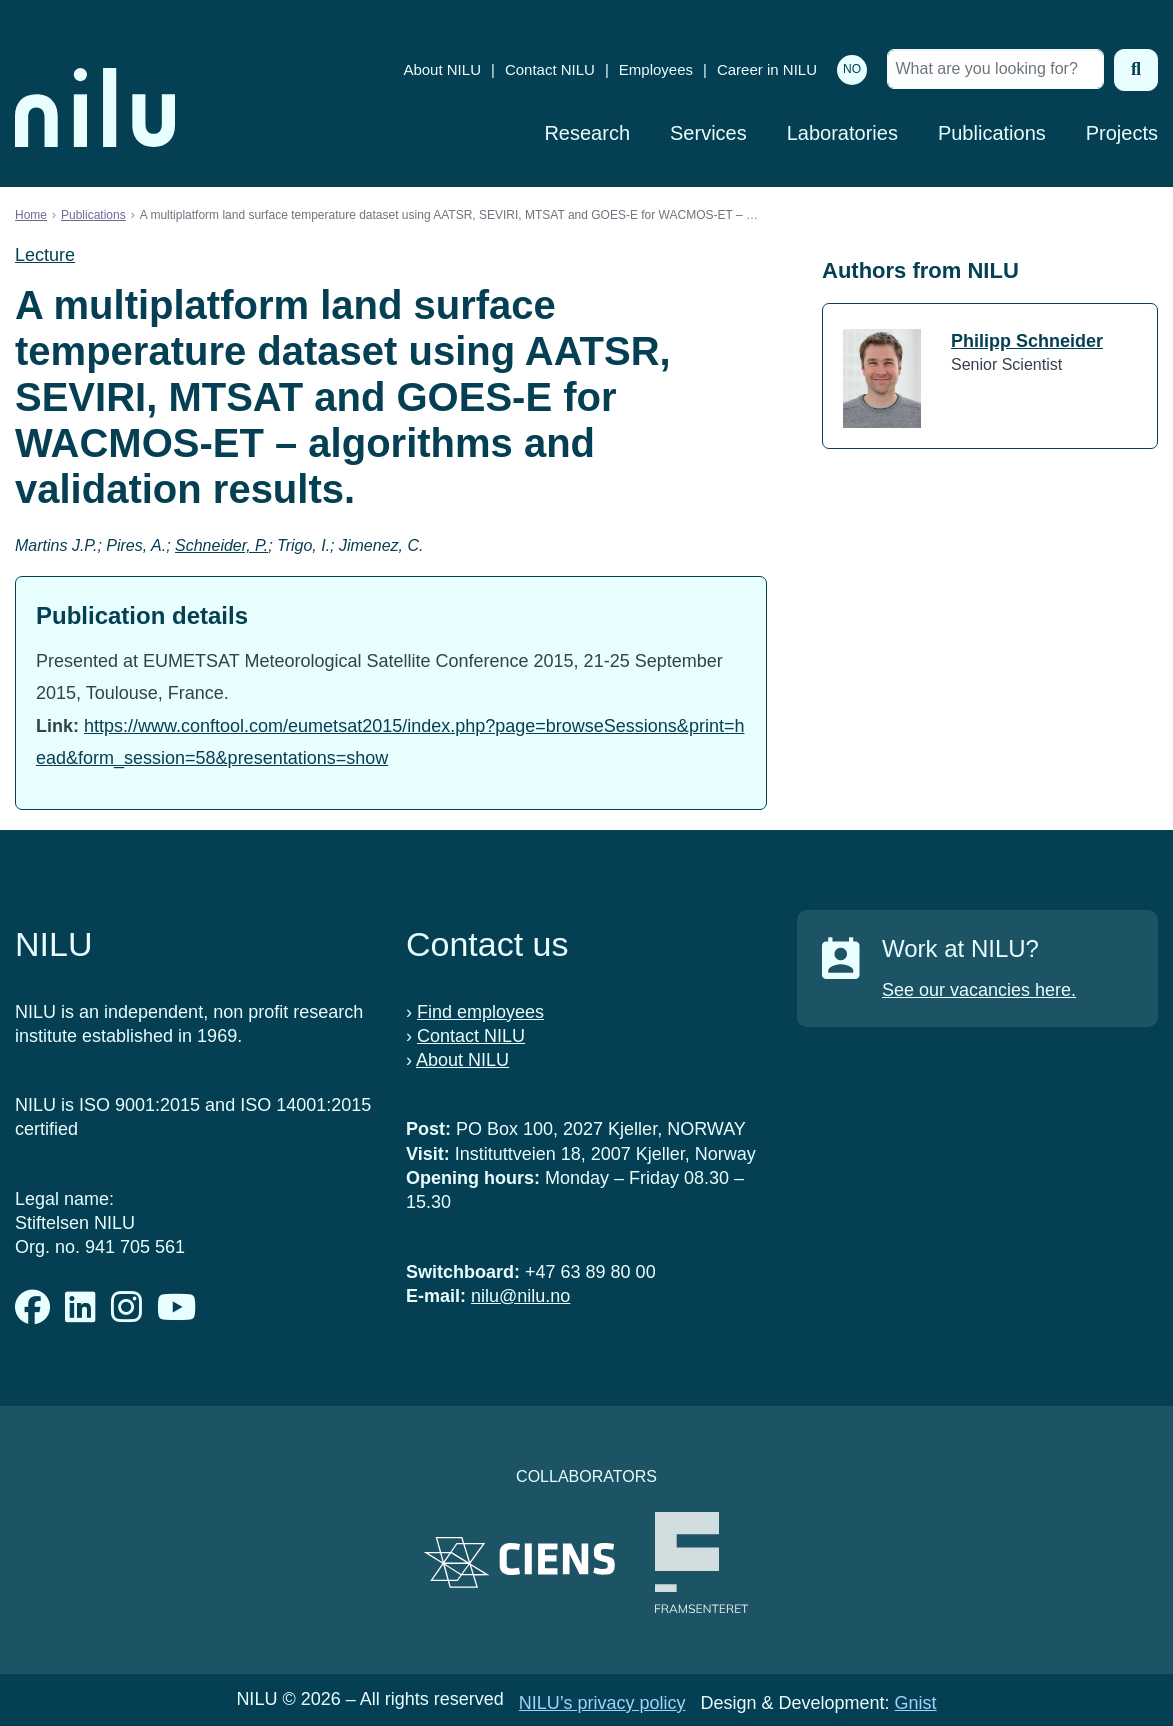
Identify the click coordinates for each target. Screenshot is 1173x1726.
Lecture (45, 255)
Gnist (916, 1703)
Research (587, 133)
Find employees (480, 1012)
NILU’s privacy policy (602, 1703)
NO (852, 69)
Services (708, 133)
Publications (992, 133)
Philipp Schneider (1027, 341)
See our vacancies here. (979, 990)
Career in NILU (767, 69)
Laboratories (842, 133)
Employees (656, 69)
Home (31, 215)
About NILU (442, 69)
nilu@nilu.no (520, 1296)
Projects (1122, 133)
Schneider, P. (221, 545)
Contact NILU (550, 69)
